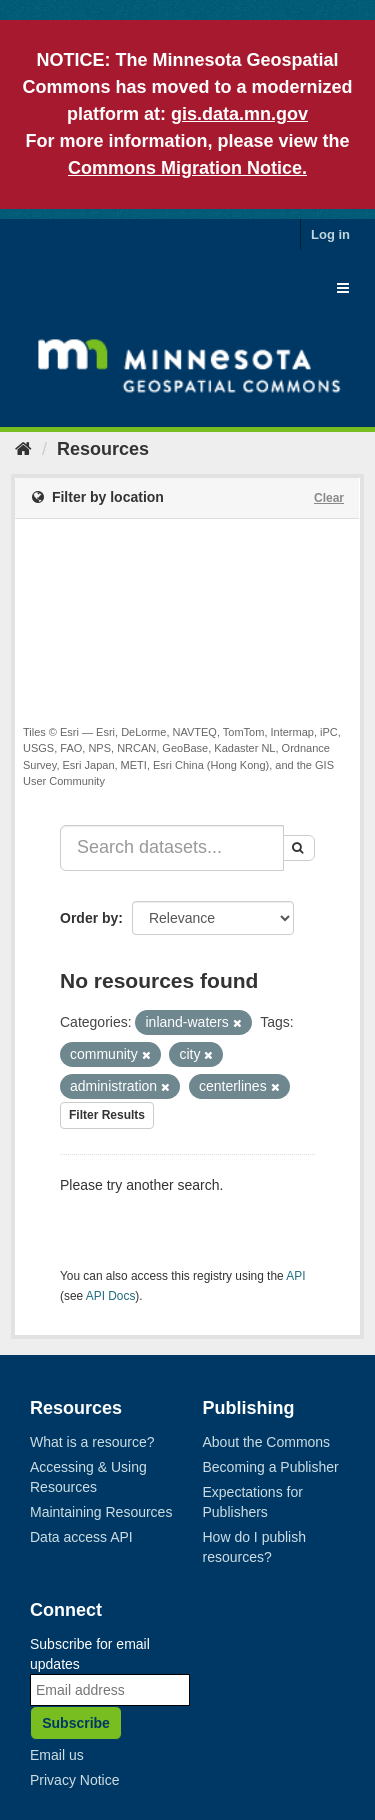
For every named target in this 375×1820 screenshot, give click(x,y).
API (295, 1276)
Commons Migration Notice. (187, 168)
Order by (89, 918)
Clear (329, 498)
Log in (330, 234)
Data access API (81, 1537)
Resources (103, 449)
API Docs (111, 1296)
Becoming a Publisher (271, 1467)
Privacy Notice (74, 1780)
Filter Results (107, 1115)
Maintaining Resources (101, 1512)
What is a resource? (92, 1442)
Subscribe (76, 1723)
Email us (57, 1755)
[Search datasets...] (172, 848)
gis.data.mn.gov (239, 114)
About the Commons (267, 1442)
